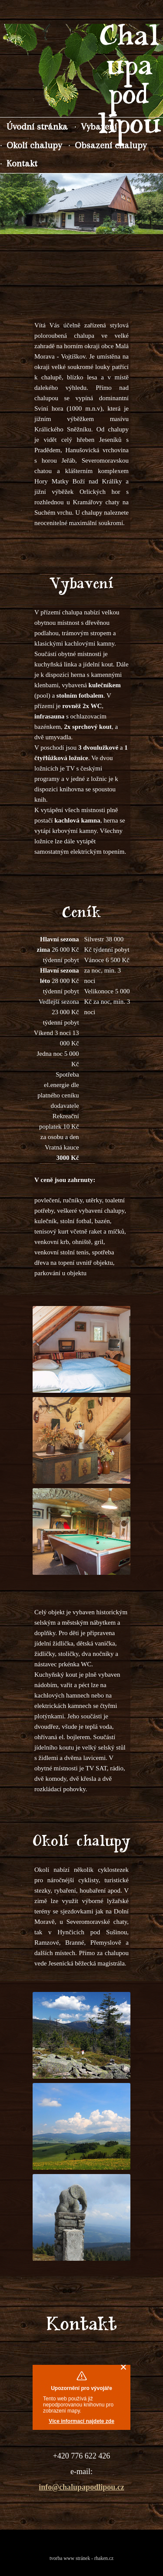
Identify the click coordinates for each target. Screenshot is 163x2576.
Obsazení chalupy (110, 145)
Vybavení (99, 126)
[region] (81, 204)
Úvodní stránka (37, 126)
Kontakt (22, 163)
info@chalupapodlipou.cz (81, 2487)
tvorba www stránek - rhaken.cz (81, 2558)
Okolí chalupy (34, 145)
